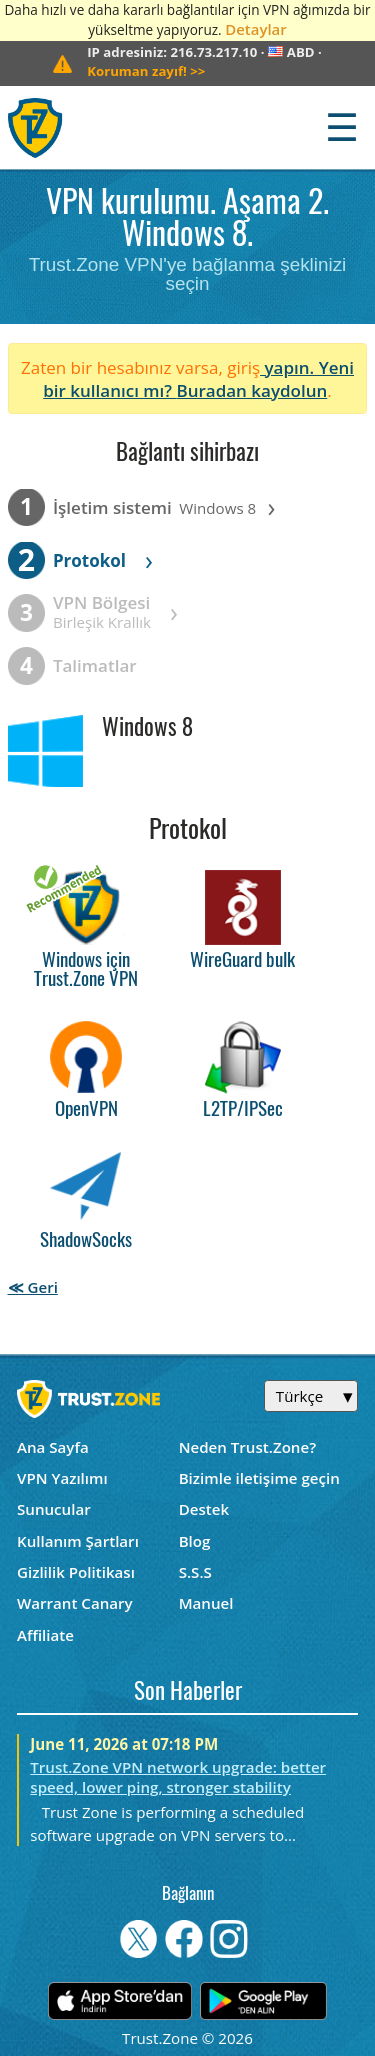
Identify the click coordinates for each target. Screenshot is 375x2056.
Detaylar (255, 29)
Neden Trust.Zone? (247, 1447)
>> (146, 71)
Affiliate (45, 1635)
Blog (195, 1541)
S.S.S (195, 1572)
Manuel (206, 1603)
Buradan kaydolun (251, 390)
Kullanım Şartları (78, 1541)
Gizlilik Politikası (76, 1572)
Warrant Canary (75, 1603)
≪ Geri (33, 1287)
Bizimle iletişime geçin (259, 1478)
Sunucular (54, 1509)
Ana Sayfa (53, 1447)
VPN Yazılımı (62, 1478)
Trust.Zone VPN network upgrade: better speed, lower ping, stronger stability (178, 1777)
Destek (204, 1509)
